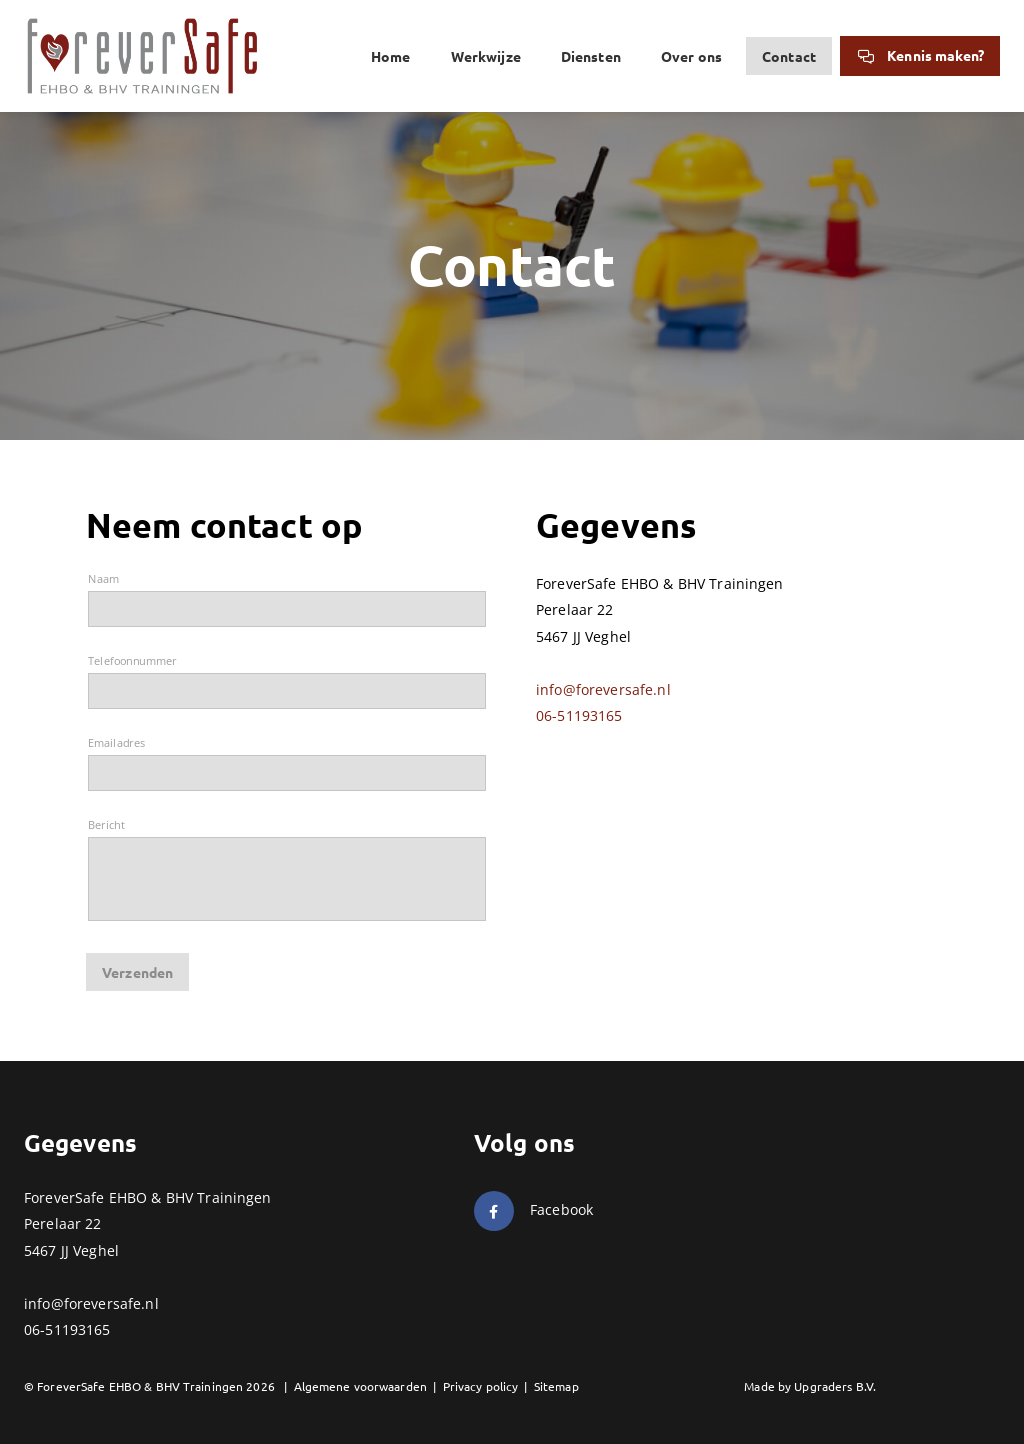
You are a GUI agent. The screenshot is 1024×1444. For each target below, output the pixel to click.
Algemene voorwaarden (360, 1386)
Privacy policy (481, 1386)
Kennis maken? (920, 55)
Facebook (561, 1209)
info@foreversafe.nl (603, 689)
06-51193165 (579, 715)
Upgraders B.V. (835, 1386)
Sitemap (556, 1386)
